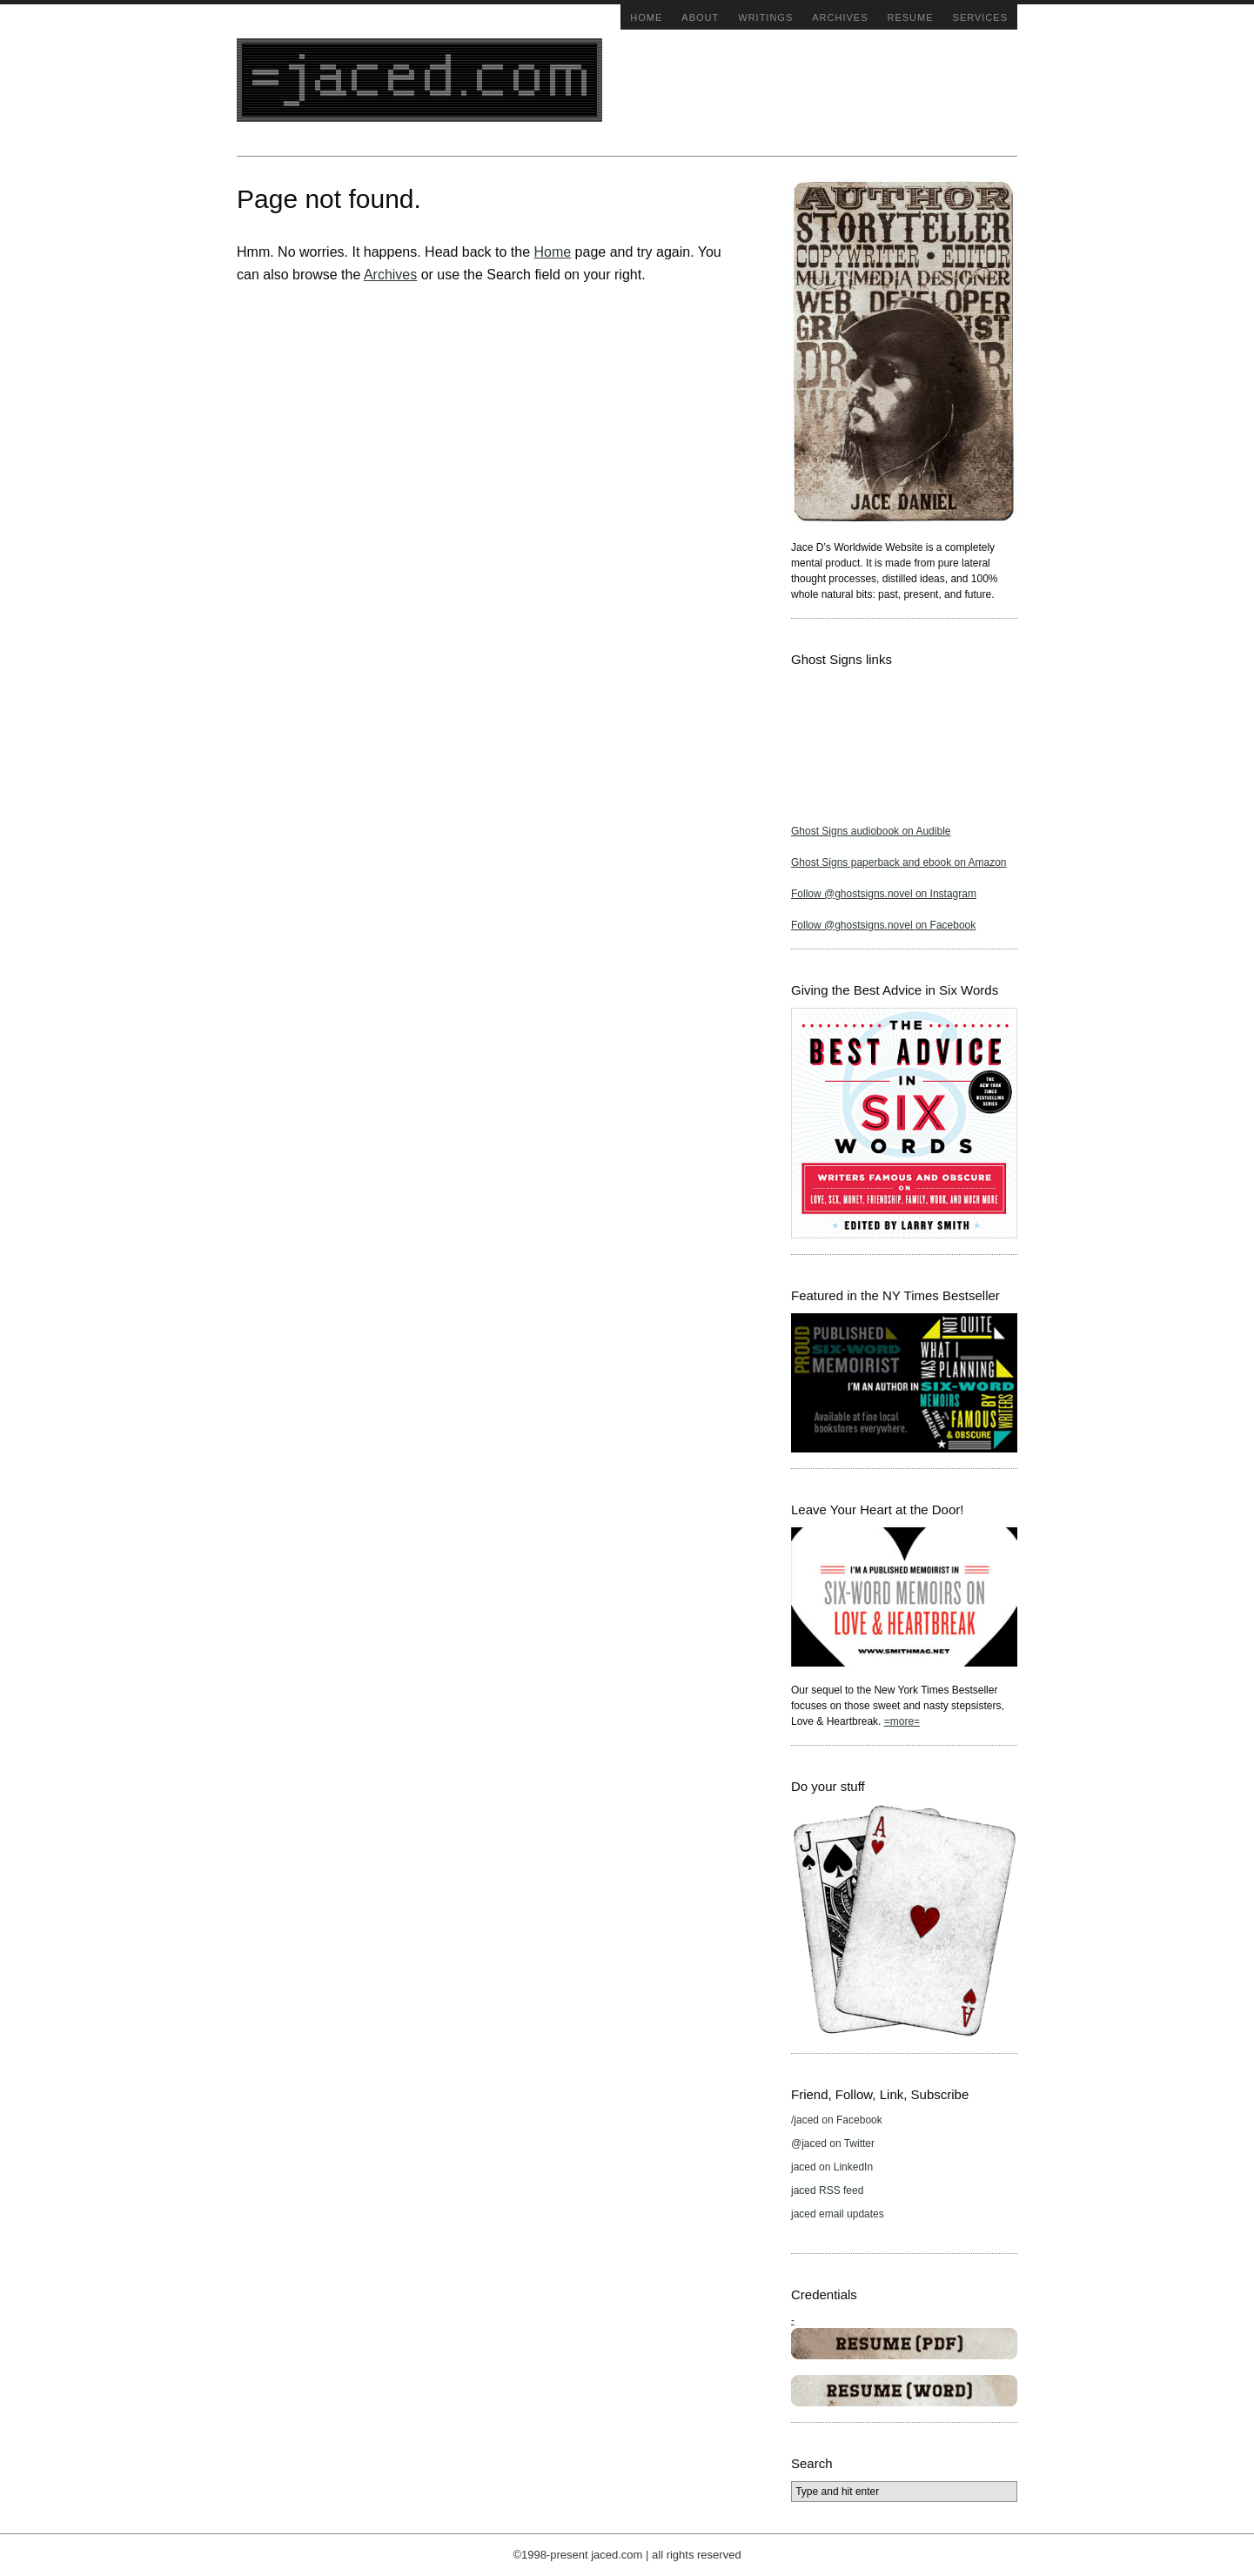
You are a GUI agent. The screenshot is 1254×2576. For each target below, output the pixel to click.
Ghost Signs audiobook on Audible (870, 831)
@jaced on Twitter (833, 2143)
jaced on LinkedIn (832, 2167)
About (700, 17)
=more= (902, 1721)
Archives (840, 17)
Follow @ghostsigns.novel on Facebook (883, 925)
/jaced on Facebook (836, 2120)
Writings (765, 17)
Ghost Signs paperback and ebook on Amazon (899, 862)
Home (646, 17)
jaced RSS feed (827, 2190)
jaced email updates (837, 2214)
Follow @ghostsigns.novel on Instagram (883, 894)
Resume (911, 17)
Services (980, 17)
